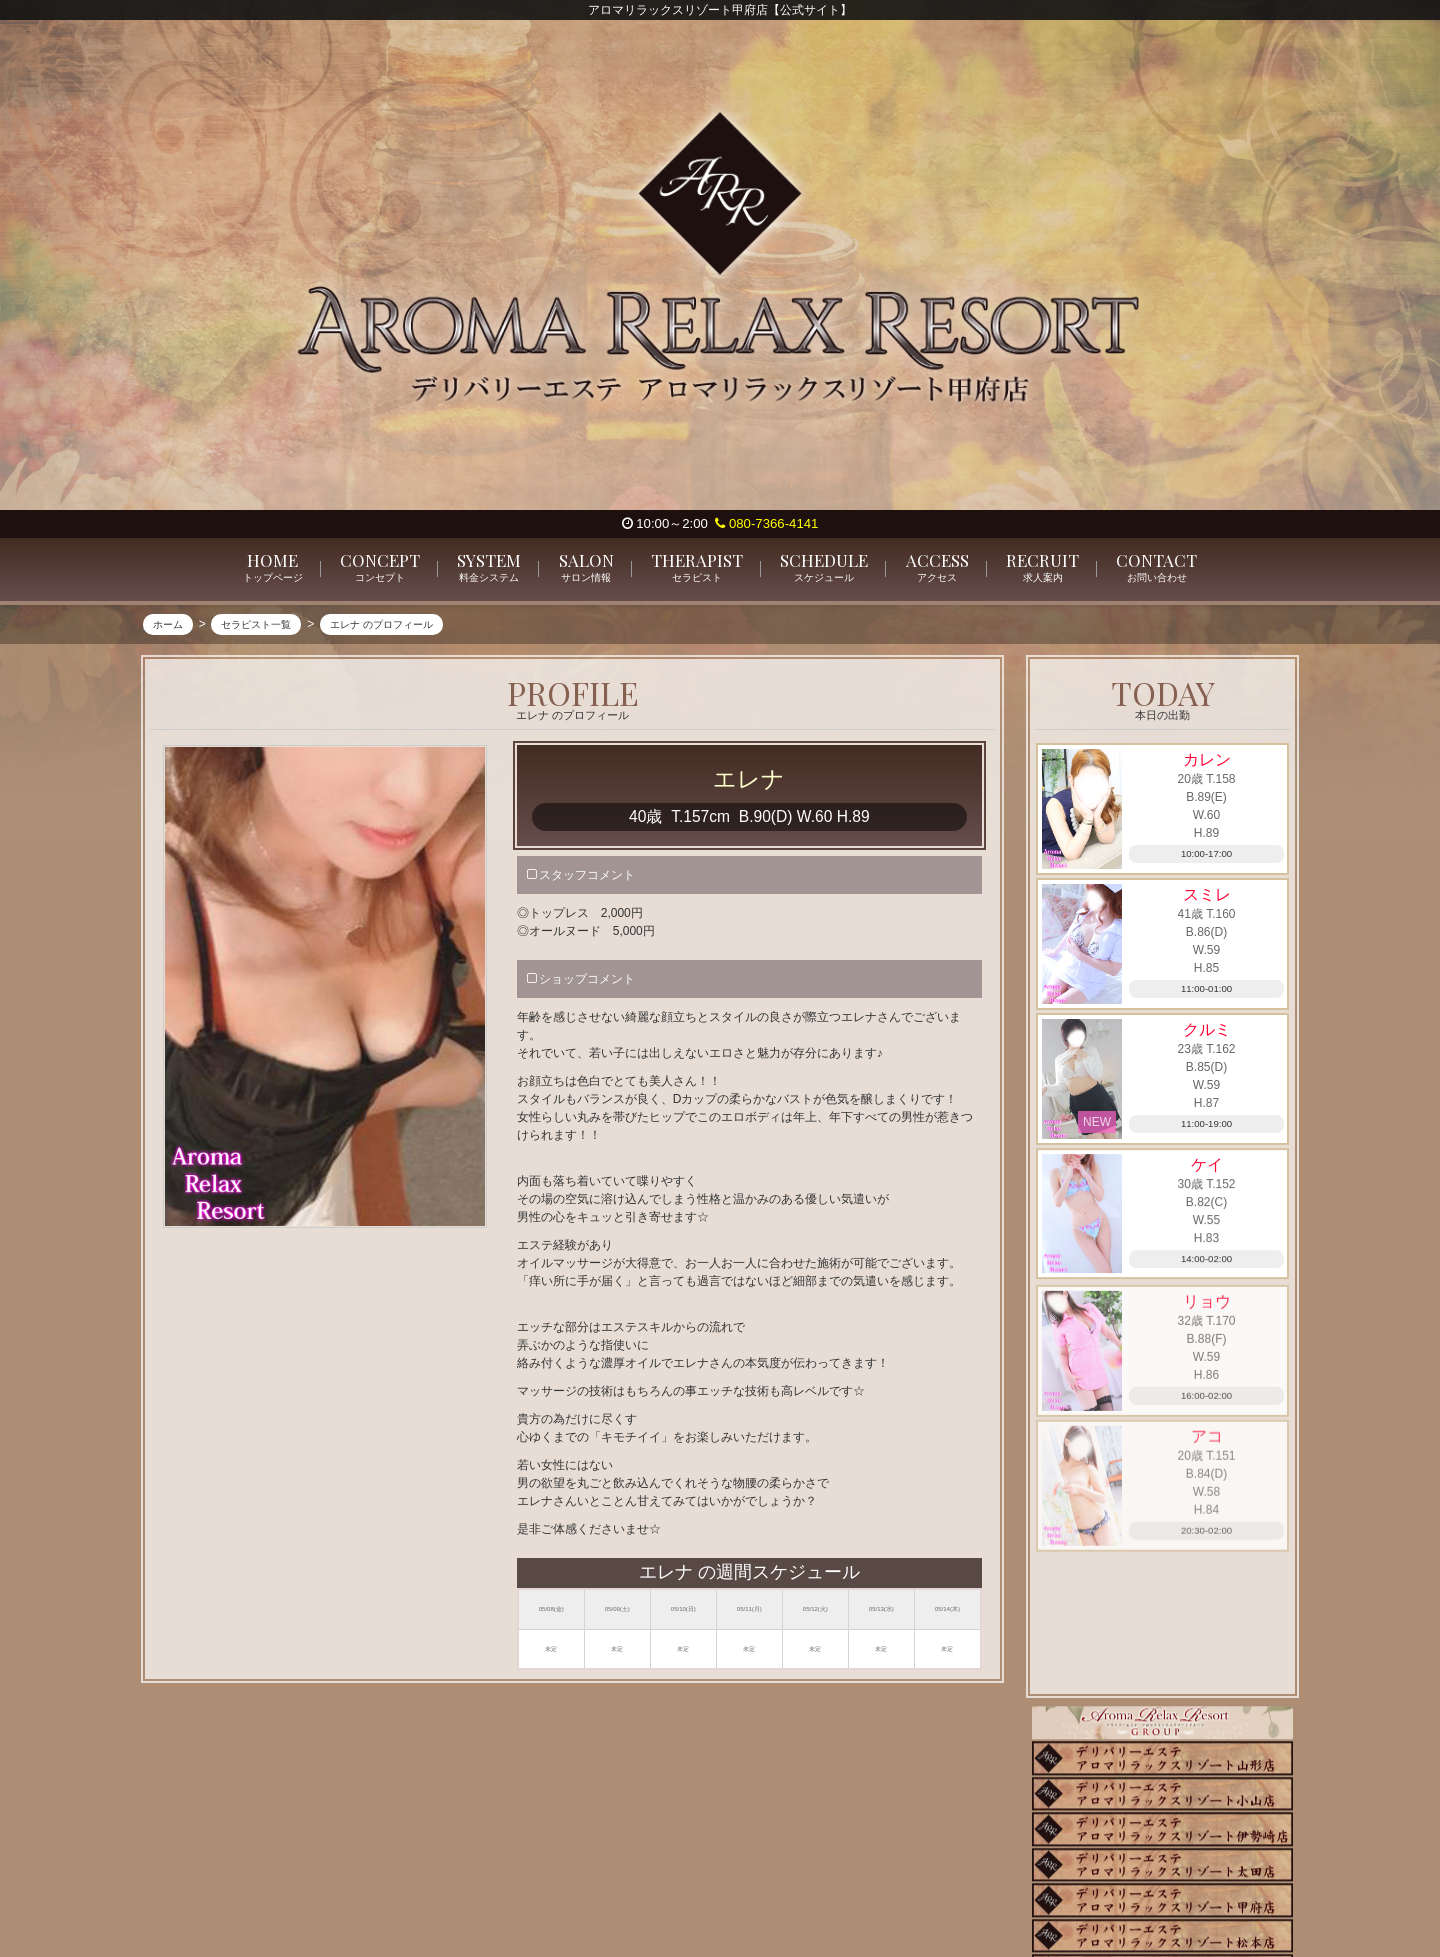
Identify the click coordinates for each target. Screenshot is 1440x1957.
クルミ (1207, 1031)
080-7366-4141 (766, 523)
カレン (1207, 760)
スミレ (1207, 896)
